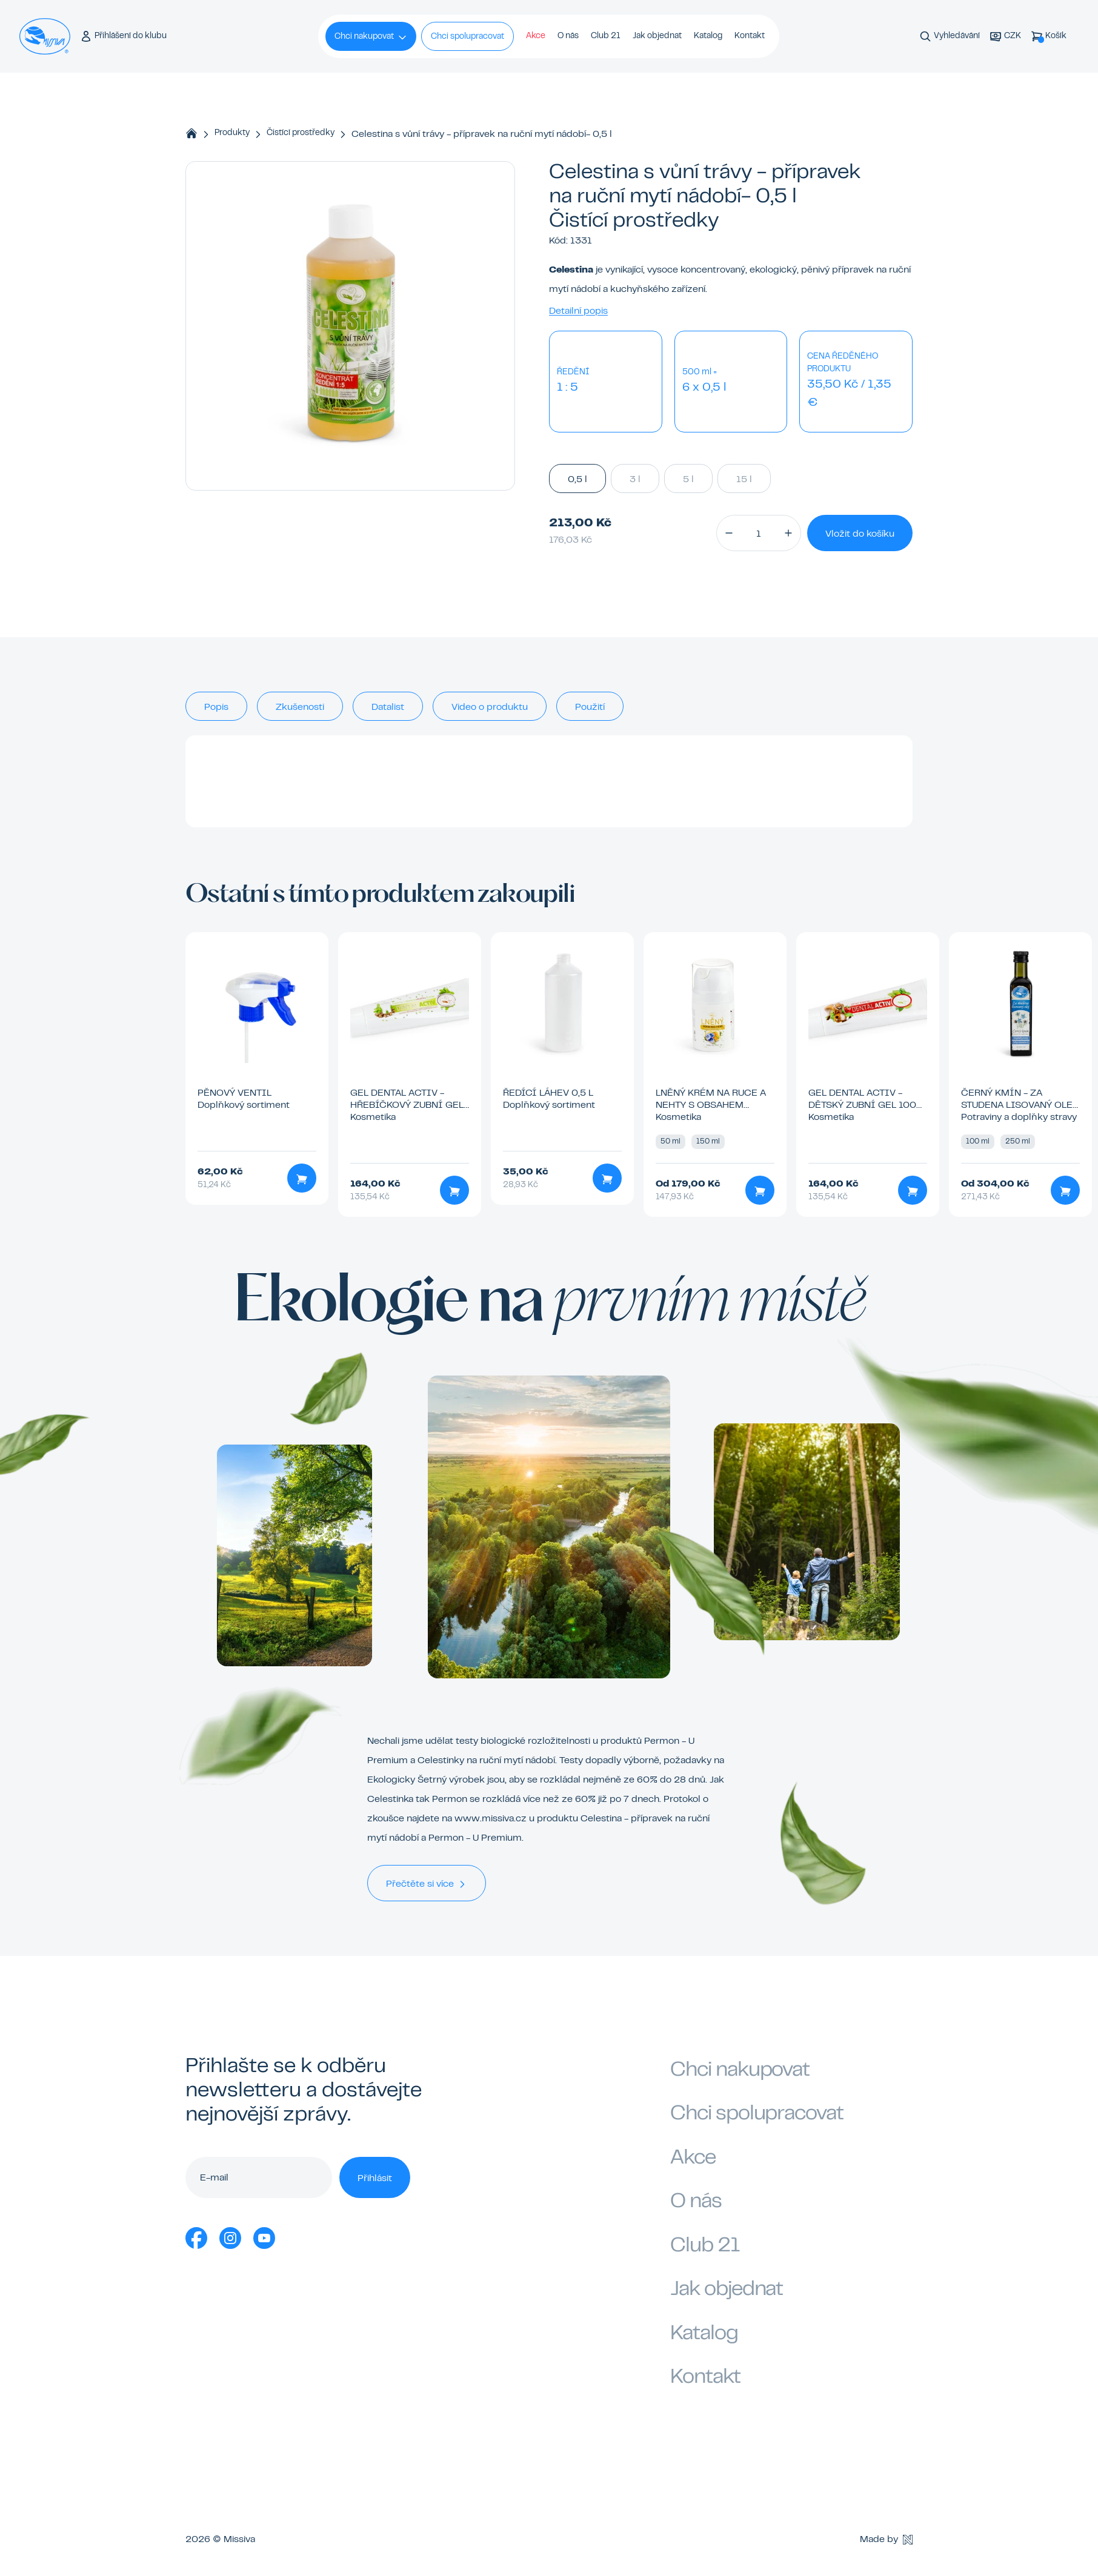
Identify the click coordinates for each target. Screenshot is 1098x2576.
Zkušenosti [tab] (300, 707)
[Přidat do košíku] (301, 1178)
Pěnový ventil (234, 1093)
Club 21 (606, 36)
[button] (729, 533)
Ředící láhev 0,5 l (548, 1093)
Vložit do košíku (859, 534)
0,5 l (577, 478)
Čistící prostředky (300, 133)
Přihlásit (375, 2178)
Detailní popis (578, 311)
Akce (535, 36)
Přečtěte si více (426, 1884)
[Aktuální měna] (1005, 36)
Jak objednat (657, 36)
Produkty (232, 133)
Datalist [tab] (387, 707)
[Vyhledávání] (949, 36)
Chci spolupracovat (467, 37)
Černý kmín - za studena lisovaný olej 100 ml (1019, 1105)
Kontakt (749, 36)
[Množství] (758, 533)
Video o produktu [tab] (489, 707)
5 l (688, 478)
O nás (568, 36)
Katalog (708, 36)
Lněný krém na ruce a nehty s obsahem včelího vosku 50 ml (711, 1105)
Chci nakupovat (370, 37)
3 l (635, 478)
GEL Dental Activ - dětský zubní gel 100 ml (862, 1105)
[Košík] (1048, 36)
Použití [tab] (590, 707)
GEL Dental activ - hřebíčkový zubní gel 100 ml (407, 1105)
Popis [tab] (216, 707)
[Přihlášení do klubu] (123, 36)
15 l (744, 478)
